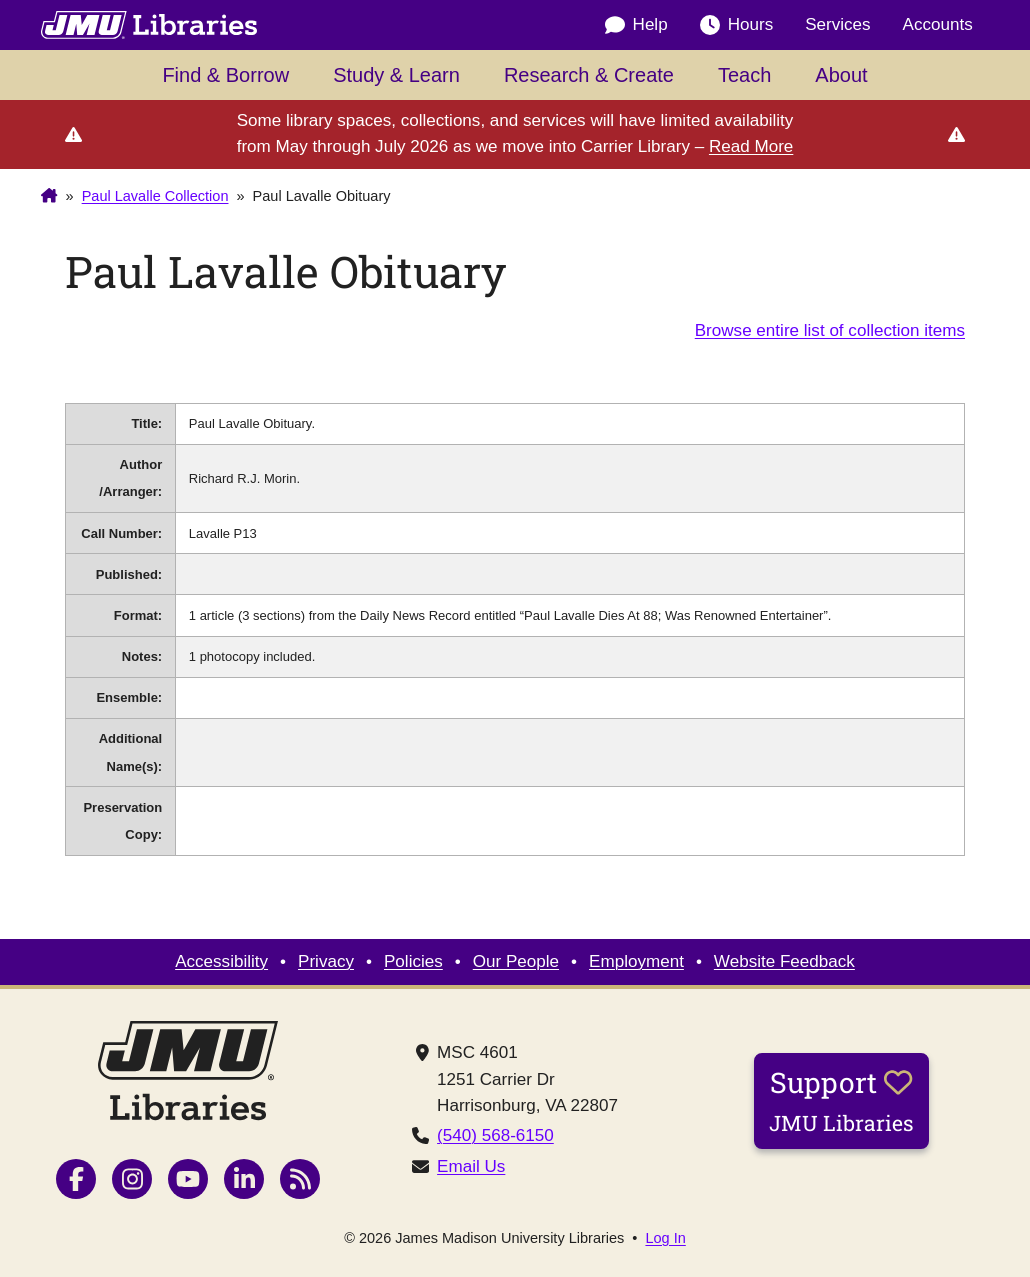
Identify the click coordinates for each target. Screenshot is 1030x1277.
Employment (636, 961)
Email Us (471, 1166)
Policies (413, 961)
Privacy (326, 961)
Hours (737, 25)
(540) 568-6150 (495, 1135)
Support (841, 1100)
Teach (744, 75)
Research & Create (589, 75)
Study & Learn (396, 75)
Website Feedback (784, 961)
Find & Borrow (225, 75)
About (841, 75)
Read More (751, 146)
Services (837, 24)
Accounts (938, 24)
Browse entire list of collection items (830, 330)
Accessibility (221, 961)
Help (636, 25)
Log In (665, 1238)
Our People (516, 961)
